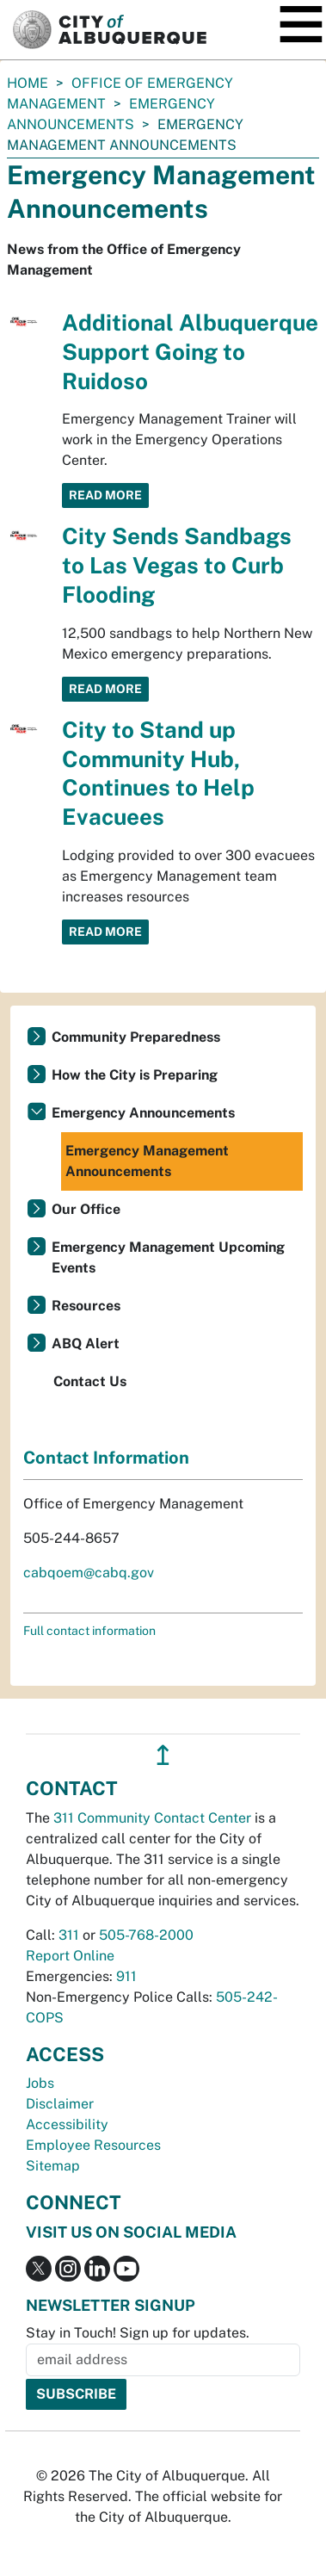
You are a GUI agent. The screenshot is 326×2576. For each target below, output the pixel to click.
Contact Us (89, 1381)
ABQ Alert (86, 1343)
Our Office (86, 1209)
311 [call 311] (68, 1935)
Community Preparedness (136, 1037)
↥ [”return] (163, 1755)
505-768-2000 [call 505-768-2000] (146, 1935)
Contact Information (106, 1457)
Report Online (70, 1955)
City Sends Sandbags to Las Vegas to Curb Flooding (177, 565)
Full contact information (89, 1631)
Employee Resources (93, 2145)
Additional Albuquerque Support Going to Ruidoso (190, 351)
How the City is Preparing (135, 1075)
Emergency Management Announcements (147, 1161)
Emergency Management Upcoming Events (168, 1257)
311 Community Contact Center (152, 1818)
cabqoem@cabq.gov (88, 1572)
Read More (105, 495)
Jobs (40, 2083)
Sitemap (53, 2166)
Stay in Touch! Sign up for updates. (137, 2333)
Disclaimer (60, 2104)
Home (27, 83)
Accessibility (67, 2124)
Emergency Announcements (143, 1113)
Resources (86, 1305)
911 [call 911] (126, 1976)
